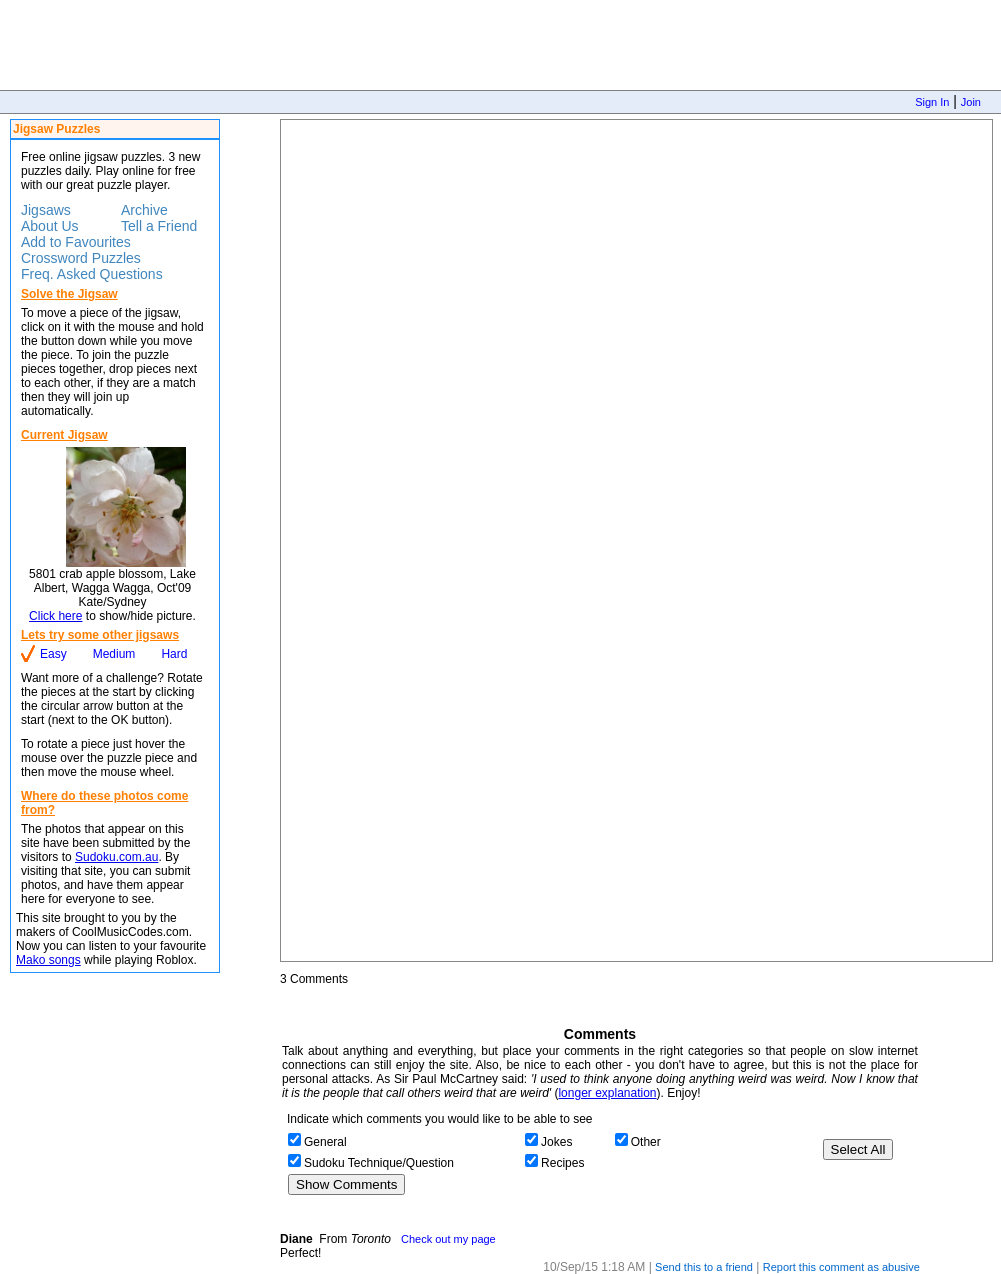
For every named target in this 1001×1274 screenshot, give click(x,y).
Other (646, 1142)
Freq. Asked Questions (92, 274)
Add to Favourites (76, 242)
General (325, 1142)
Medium (114, 654)
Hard (174, 654)
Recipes (562, 1163)
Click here (55, 616)
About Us (50, 226)
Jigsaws (46, 210)
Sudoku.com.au (116, 857)
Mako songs (48, 960)
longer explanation (607, 1093)
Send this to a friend (704, 1267)
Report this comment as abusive (841, 1267)
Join (971, 102)
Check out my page (448, 1239)
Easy (53, 654)
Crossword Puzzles (81, 258)
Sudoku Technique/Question (379, 1163)
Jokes (556, 1142)
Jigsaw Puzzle (636, 540)
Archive (144, 210)
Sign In (932, 102)
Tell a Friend (159, 226)
